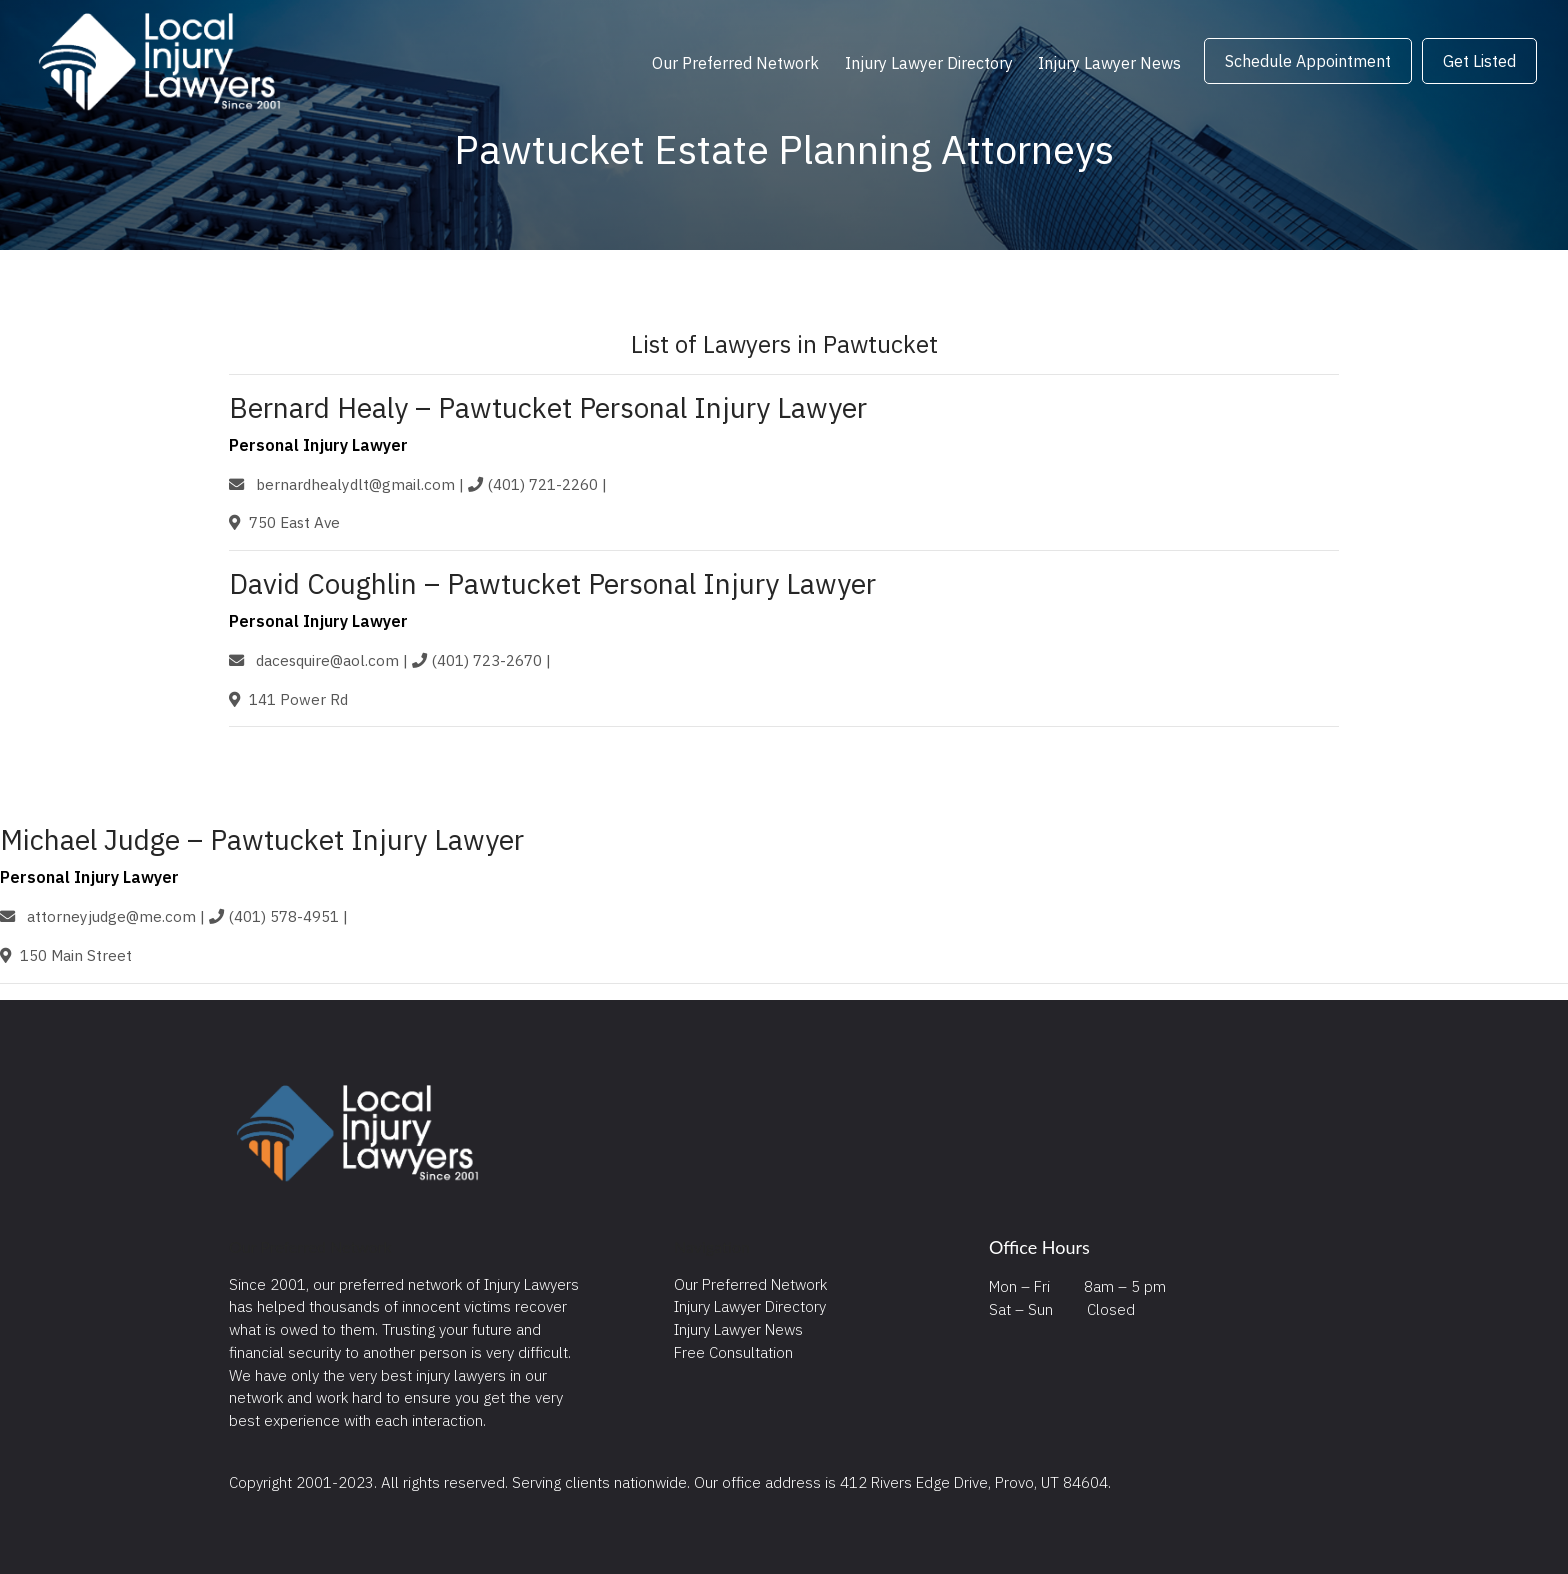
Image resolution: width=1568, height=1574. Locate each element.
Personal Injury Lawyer (318, 445)
